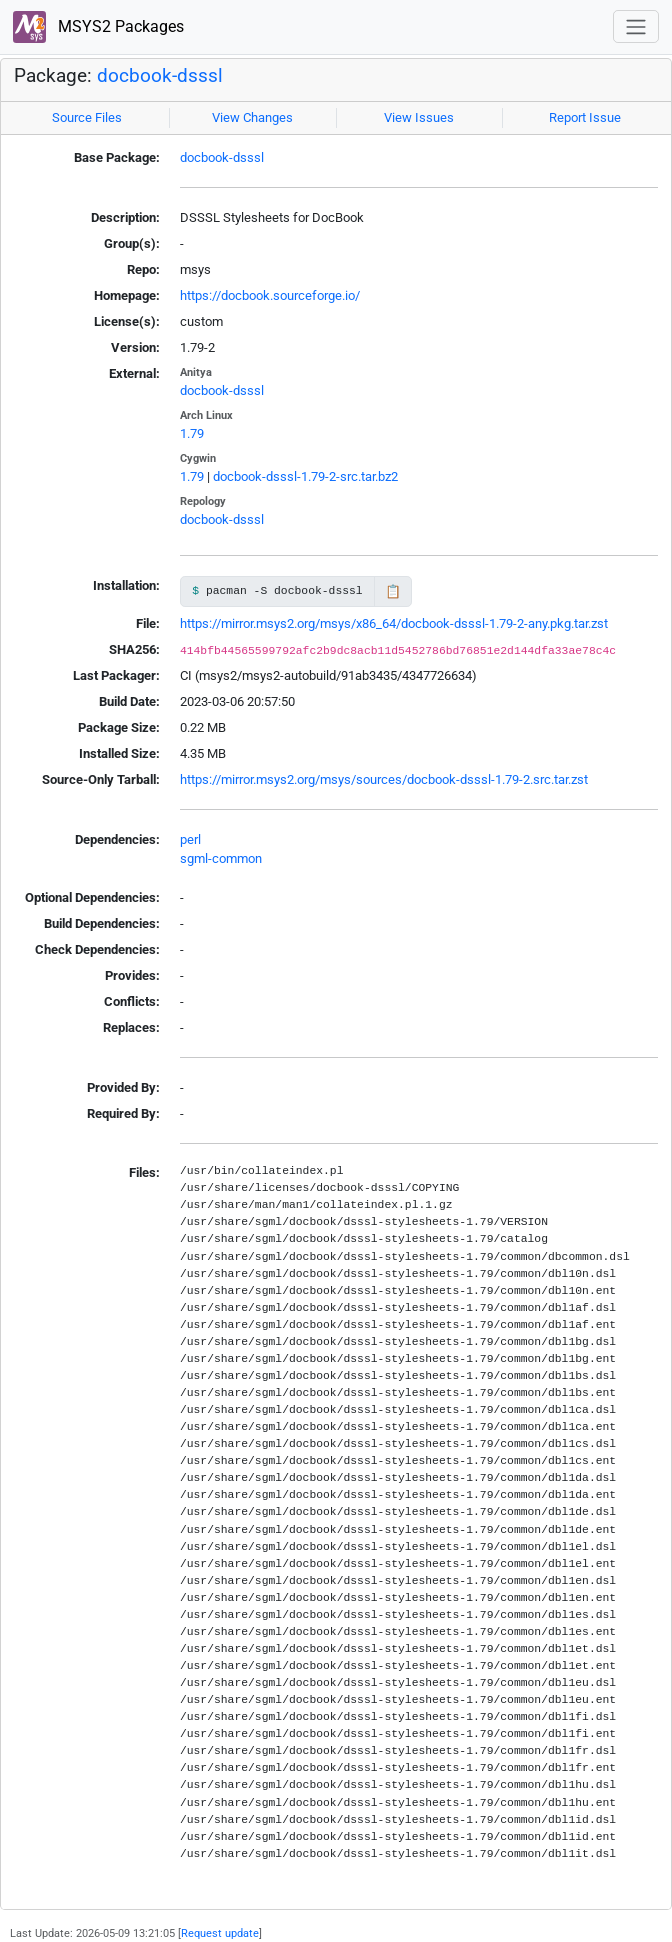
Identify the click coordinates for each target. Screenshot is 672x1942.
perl (190, 839)
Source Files (87, 117)
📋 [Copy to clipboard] (393, 591)
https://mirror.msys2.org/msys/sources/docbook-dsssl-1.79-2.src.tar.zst (384, 779)
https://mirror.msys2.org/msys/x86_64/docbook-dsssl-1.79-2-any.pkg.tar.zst (394, 623)
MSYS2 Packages (98, 27)
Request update (220, 1933)
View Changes (252, 117)
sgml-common (221, 858)
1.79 (192, 433)
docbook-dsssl (160, 76)
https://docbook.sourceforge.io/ (270, 295)
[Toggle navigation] (636, 26)
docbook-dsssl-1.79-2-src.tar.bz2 (305, 476)
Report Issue (585, 117)
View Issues (419, 117)
